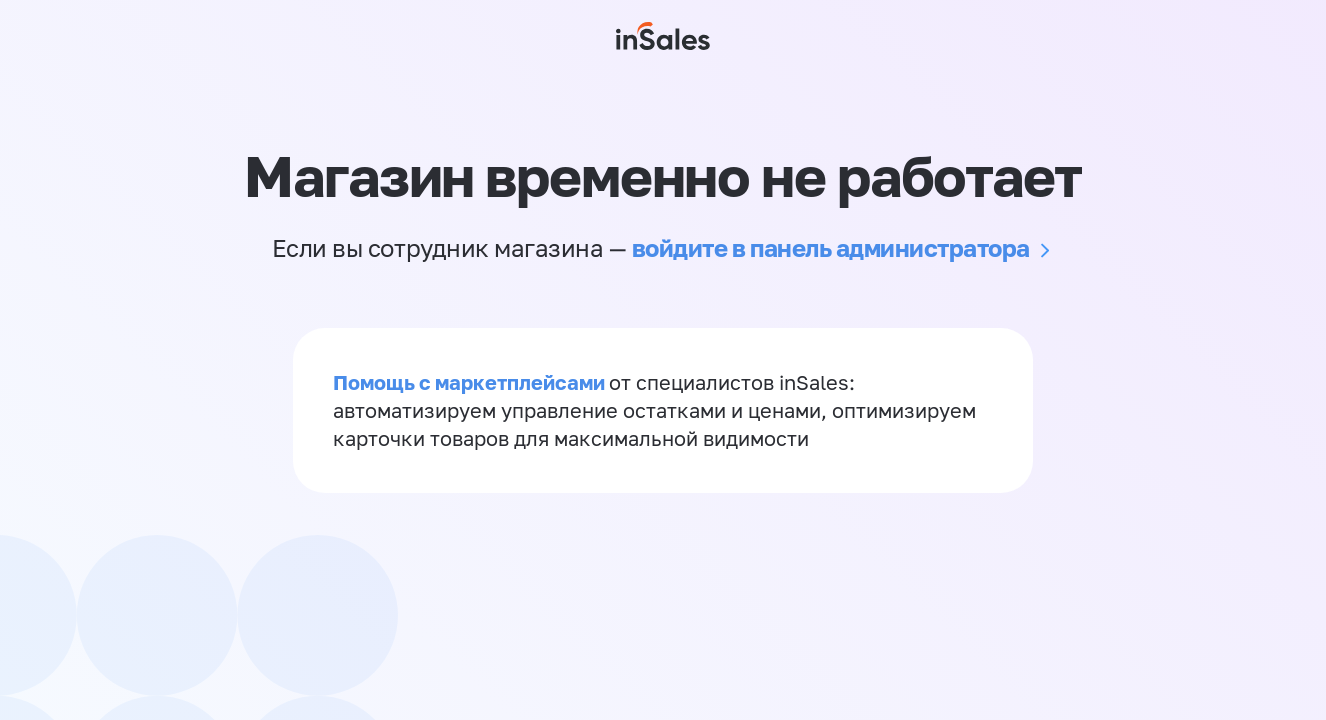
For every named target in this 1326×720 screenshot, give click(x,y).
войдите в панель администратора (831, 247)
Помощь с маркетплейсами (471, 382)
